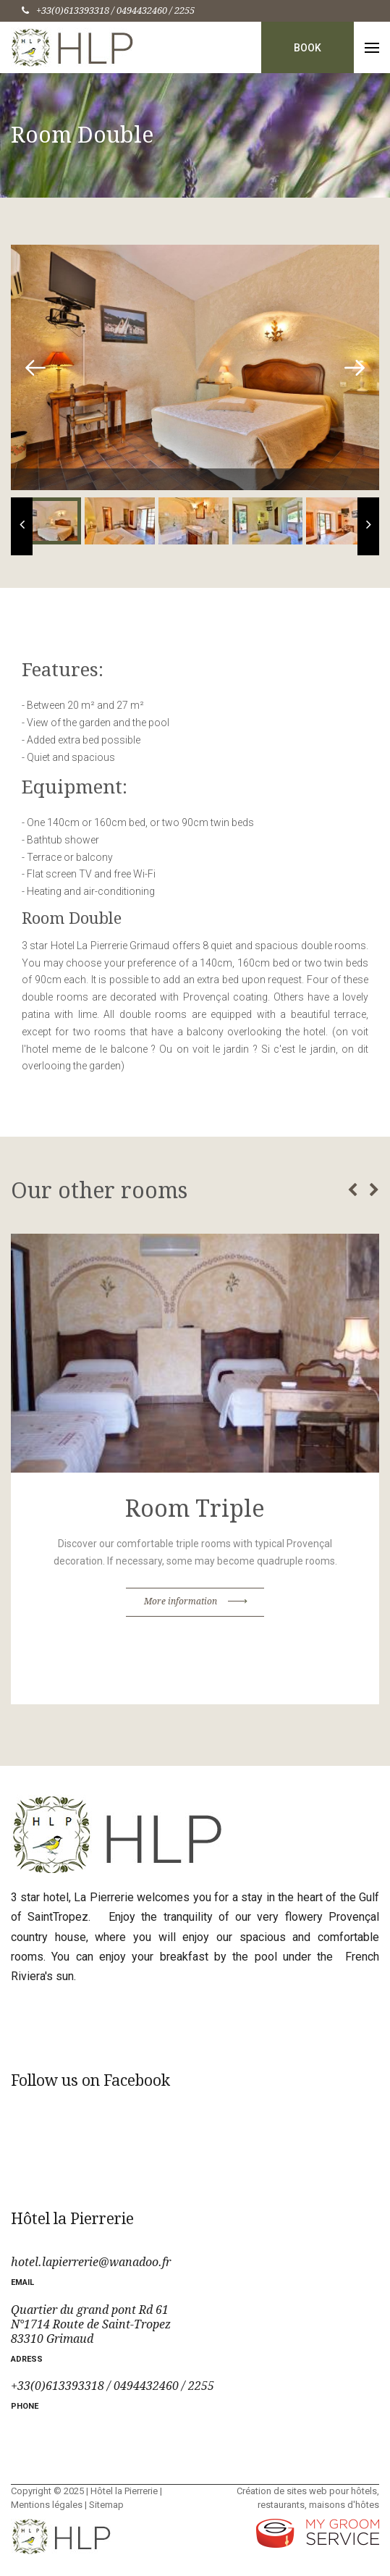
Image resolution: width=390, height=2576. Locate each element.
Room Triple (195, 1509)
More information (195, 1604)
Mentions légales (46, 2504)
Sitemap (106, 2504)
